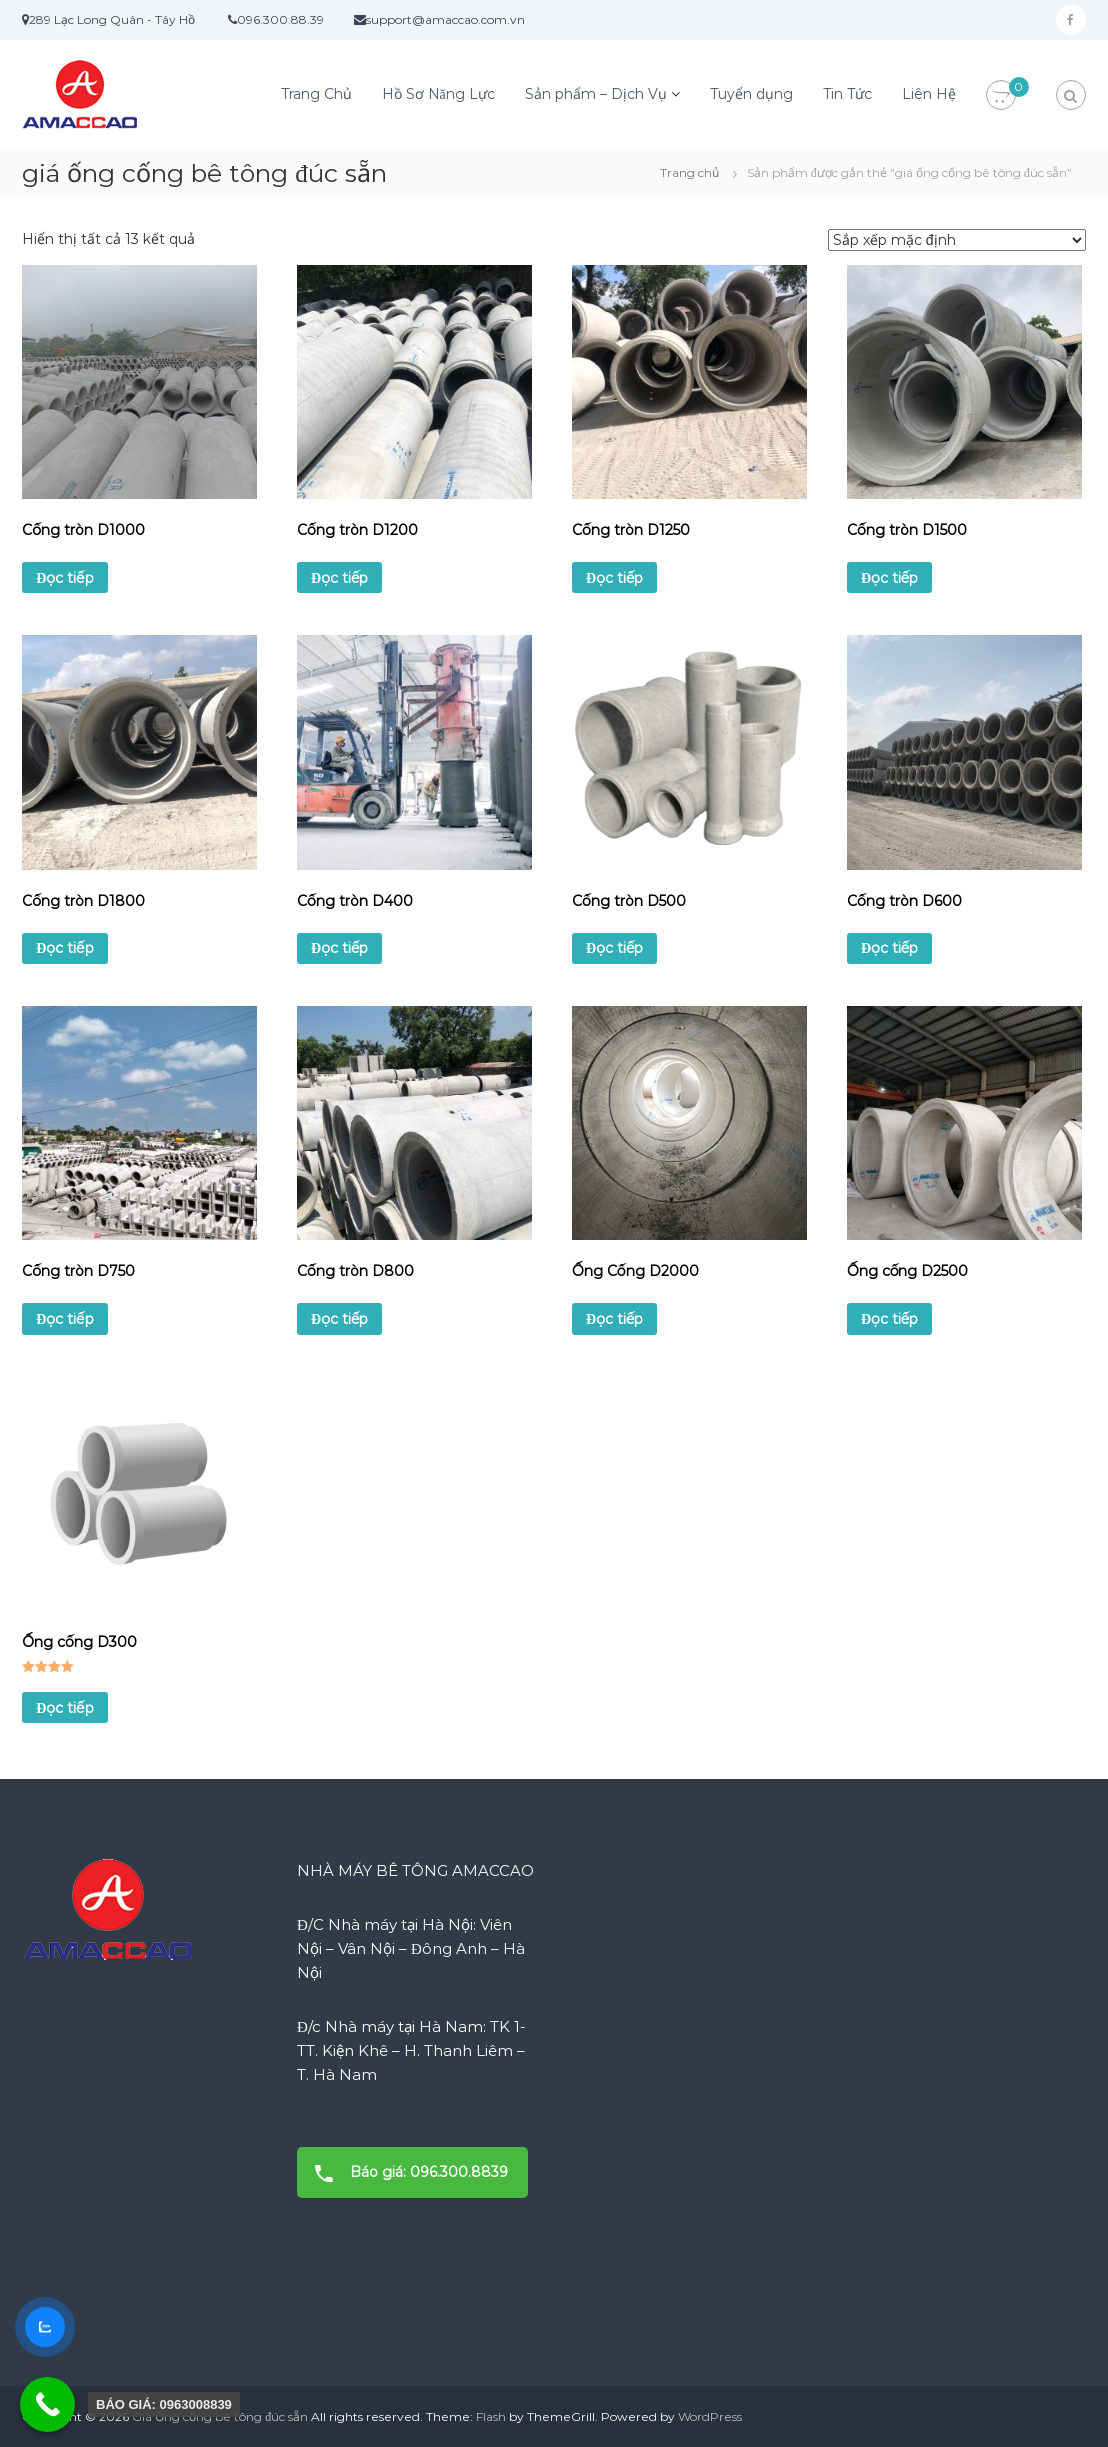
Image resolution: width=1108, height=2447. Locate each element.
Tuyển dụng (751, 94)
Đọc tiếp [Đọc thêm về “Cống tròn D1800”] (64, 948)
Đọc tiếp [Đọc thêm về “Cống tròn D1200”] (339, 578)
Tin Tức (847, 94)
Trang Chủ (316, 94)
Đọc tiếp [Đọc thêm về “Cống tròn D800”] (339, 1319)
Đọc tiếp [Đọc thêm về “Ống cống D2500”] (889, 1319)
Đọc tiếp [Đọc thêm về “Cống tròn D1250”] (614, 578)
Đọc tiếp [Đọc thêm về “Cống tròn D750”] (64, 1319)
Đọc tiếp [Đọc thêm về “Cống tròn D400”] (339, 948)
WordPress (710, 2416)
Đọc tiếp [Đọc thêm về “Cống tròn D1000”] (64, 578)
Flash (491, 2416)
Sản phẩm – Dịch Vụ (596, 94)
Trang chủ (689, 172)
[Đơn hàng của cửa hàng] (957, 240)
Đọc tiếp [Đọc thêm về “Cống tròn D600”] (889, 948)
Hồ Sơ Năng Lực (438, 94)
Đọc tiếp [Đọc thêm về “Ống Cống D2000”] (614, 1319)
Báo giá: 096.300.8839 (405, 2172)
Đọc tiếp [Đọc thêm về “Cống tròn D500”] (614, 948)
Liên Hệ (929, 94)
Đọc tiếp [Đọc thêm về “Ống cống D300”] (64, 1708)
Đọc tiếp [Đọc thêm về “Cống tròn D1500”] (889, 578)
